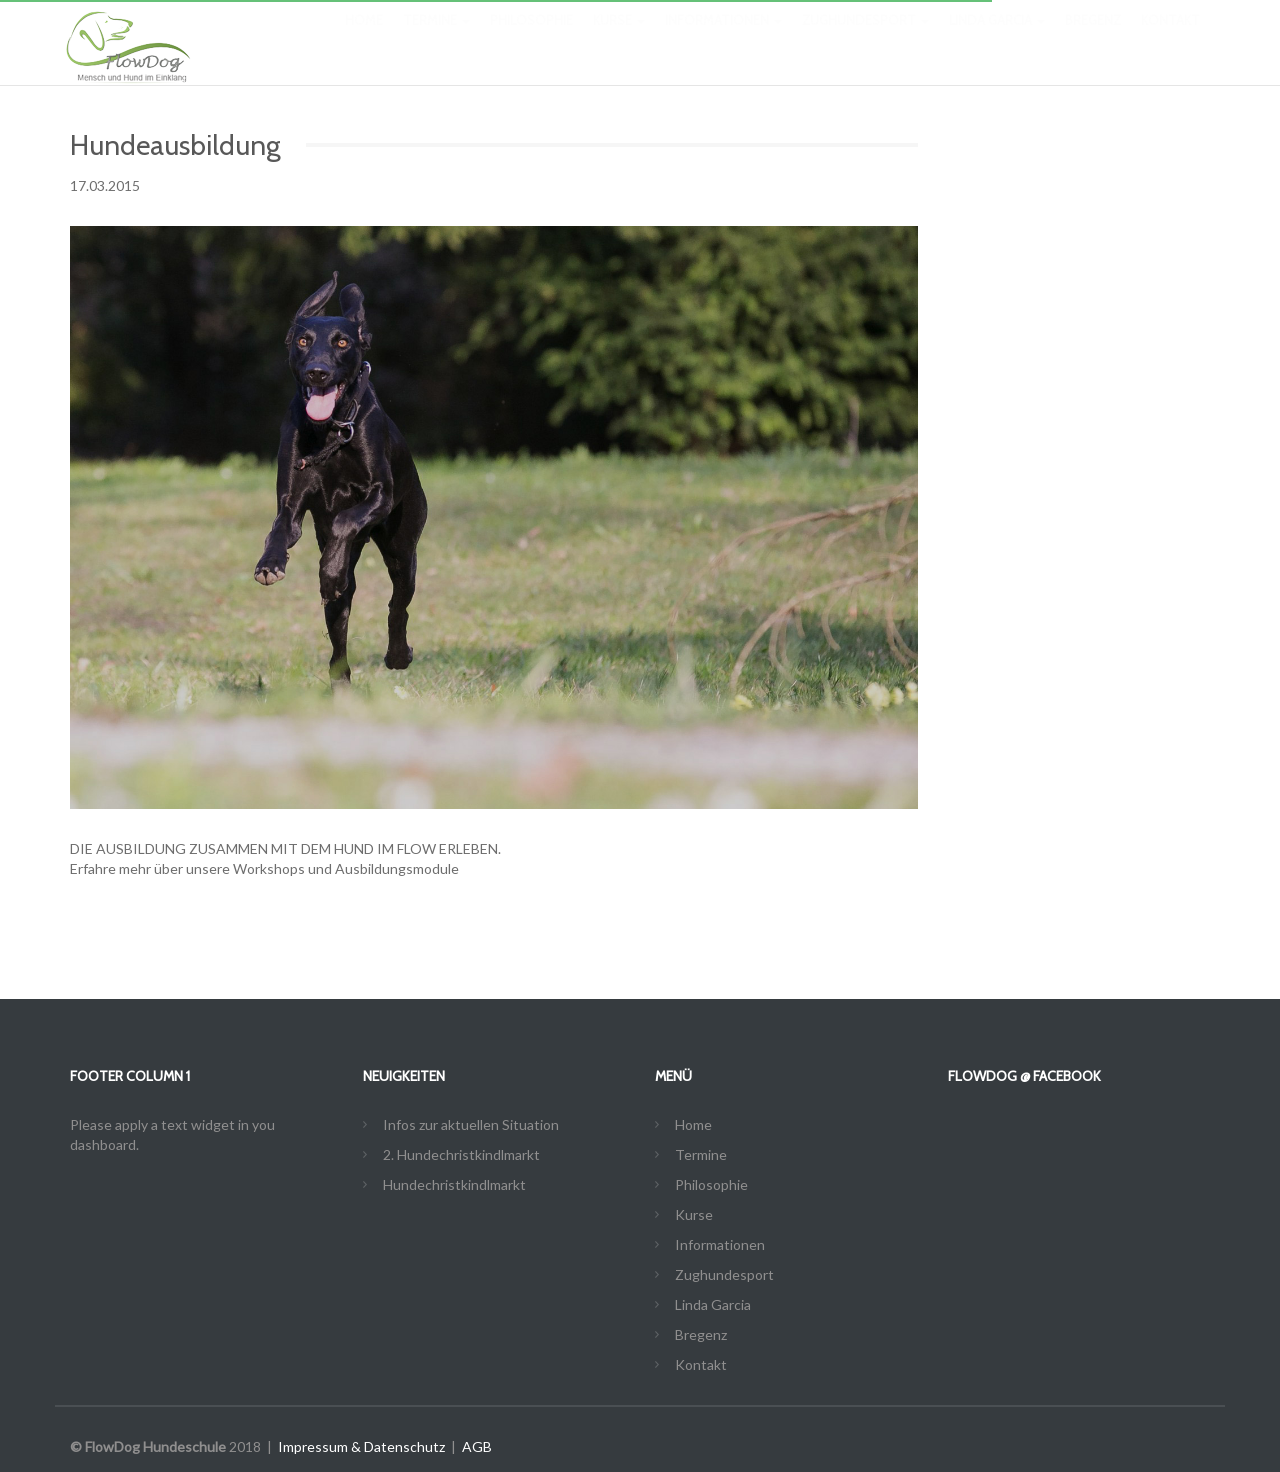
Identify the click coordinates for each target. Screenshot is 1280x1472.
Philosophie (531, 40)
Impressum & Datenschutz (361, 1446)
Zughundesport (865, 40)
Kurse (619, 40)
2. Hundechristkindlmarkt (461, 1154)
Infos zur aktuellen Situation (471, 1124)
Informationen (723, 40)
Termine (436, 40)
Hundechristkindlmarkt (454, 1184)
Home (364, 40)
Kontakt (1170, 40)
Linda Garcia (997, 40)
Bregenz (1093, 40)
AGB (477, 1446)
